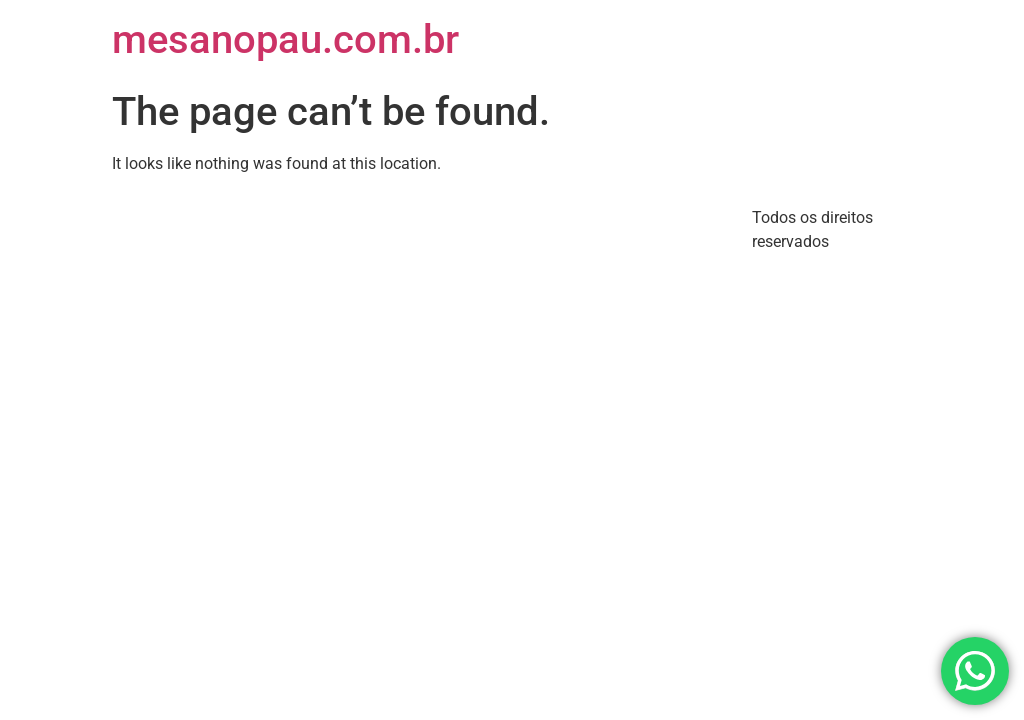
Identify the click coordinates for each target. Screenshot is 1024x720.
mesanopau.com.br (285, 39)
